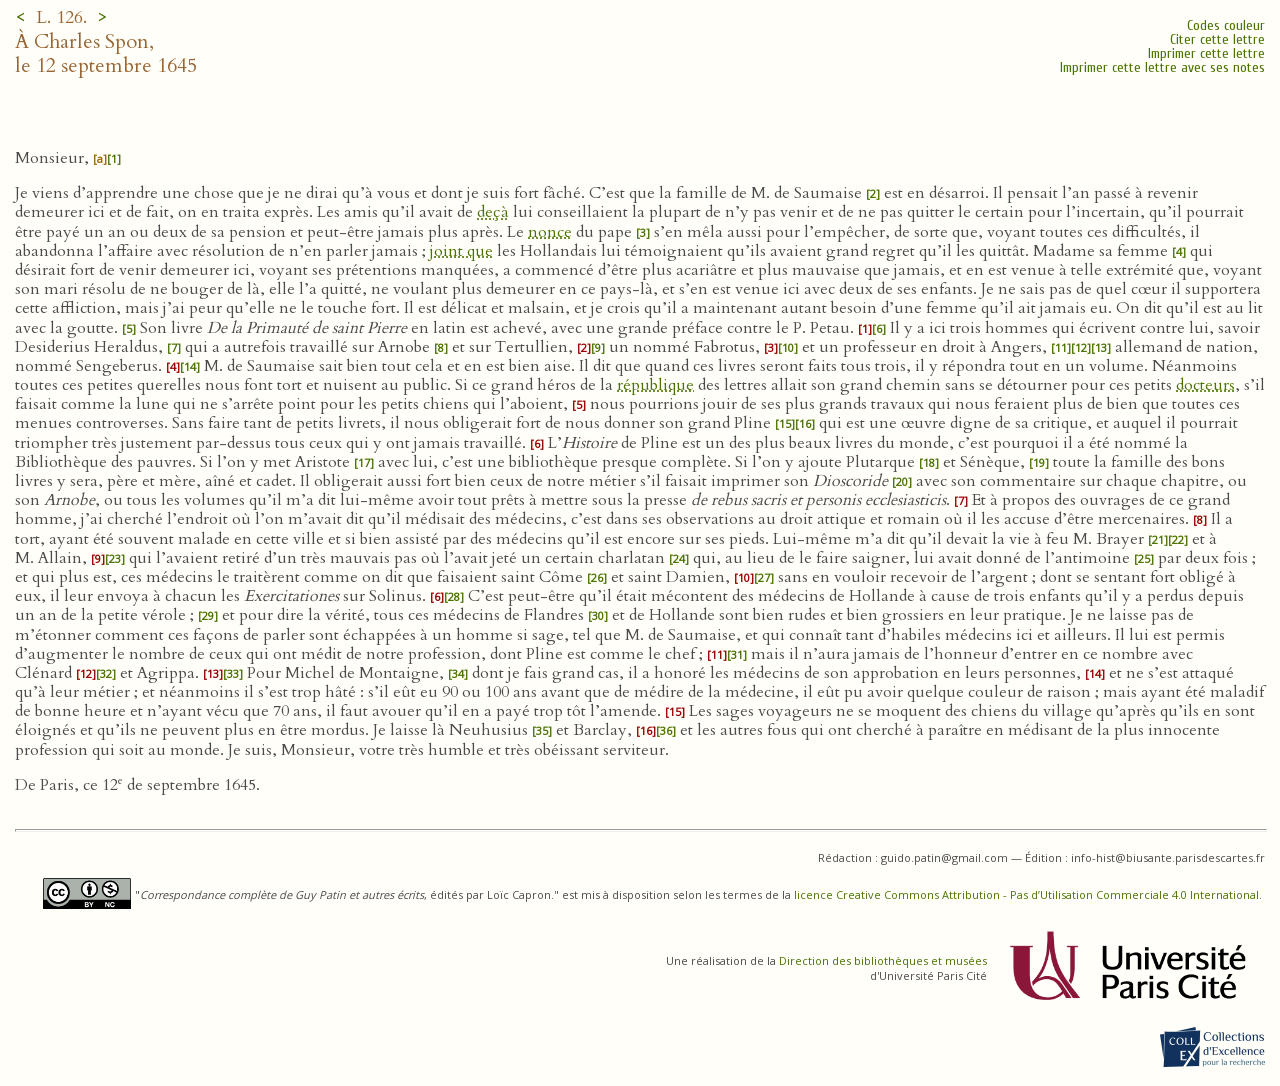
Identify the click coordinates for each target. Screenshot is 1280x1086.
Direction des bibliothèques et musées (883, 960)
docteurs (1205, 385)
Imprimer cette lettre (1206, 53)
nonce (550, 232)
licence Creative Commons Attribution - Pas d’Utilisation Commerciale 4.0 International (1026, 894)
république (655, 385)
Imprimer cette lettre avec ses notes (1162, 67)
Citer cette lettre (1217, 39)
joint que (461, 251)
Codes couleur (1226, 25)
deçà (493, 212)
